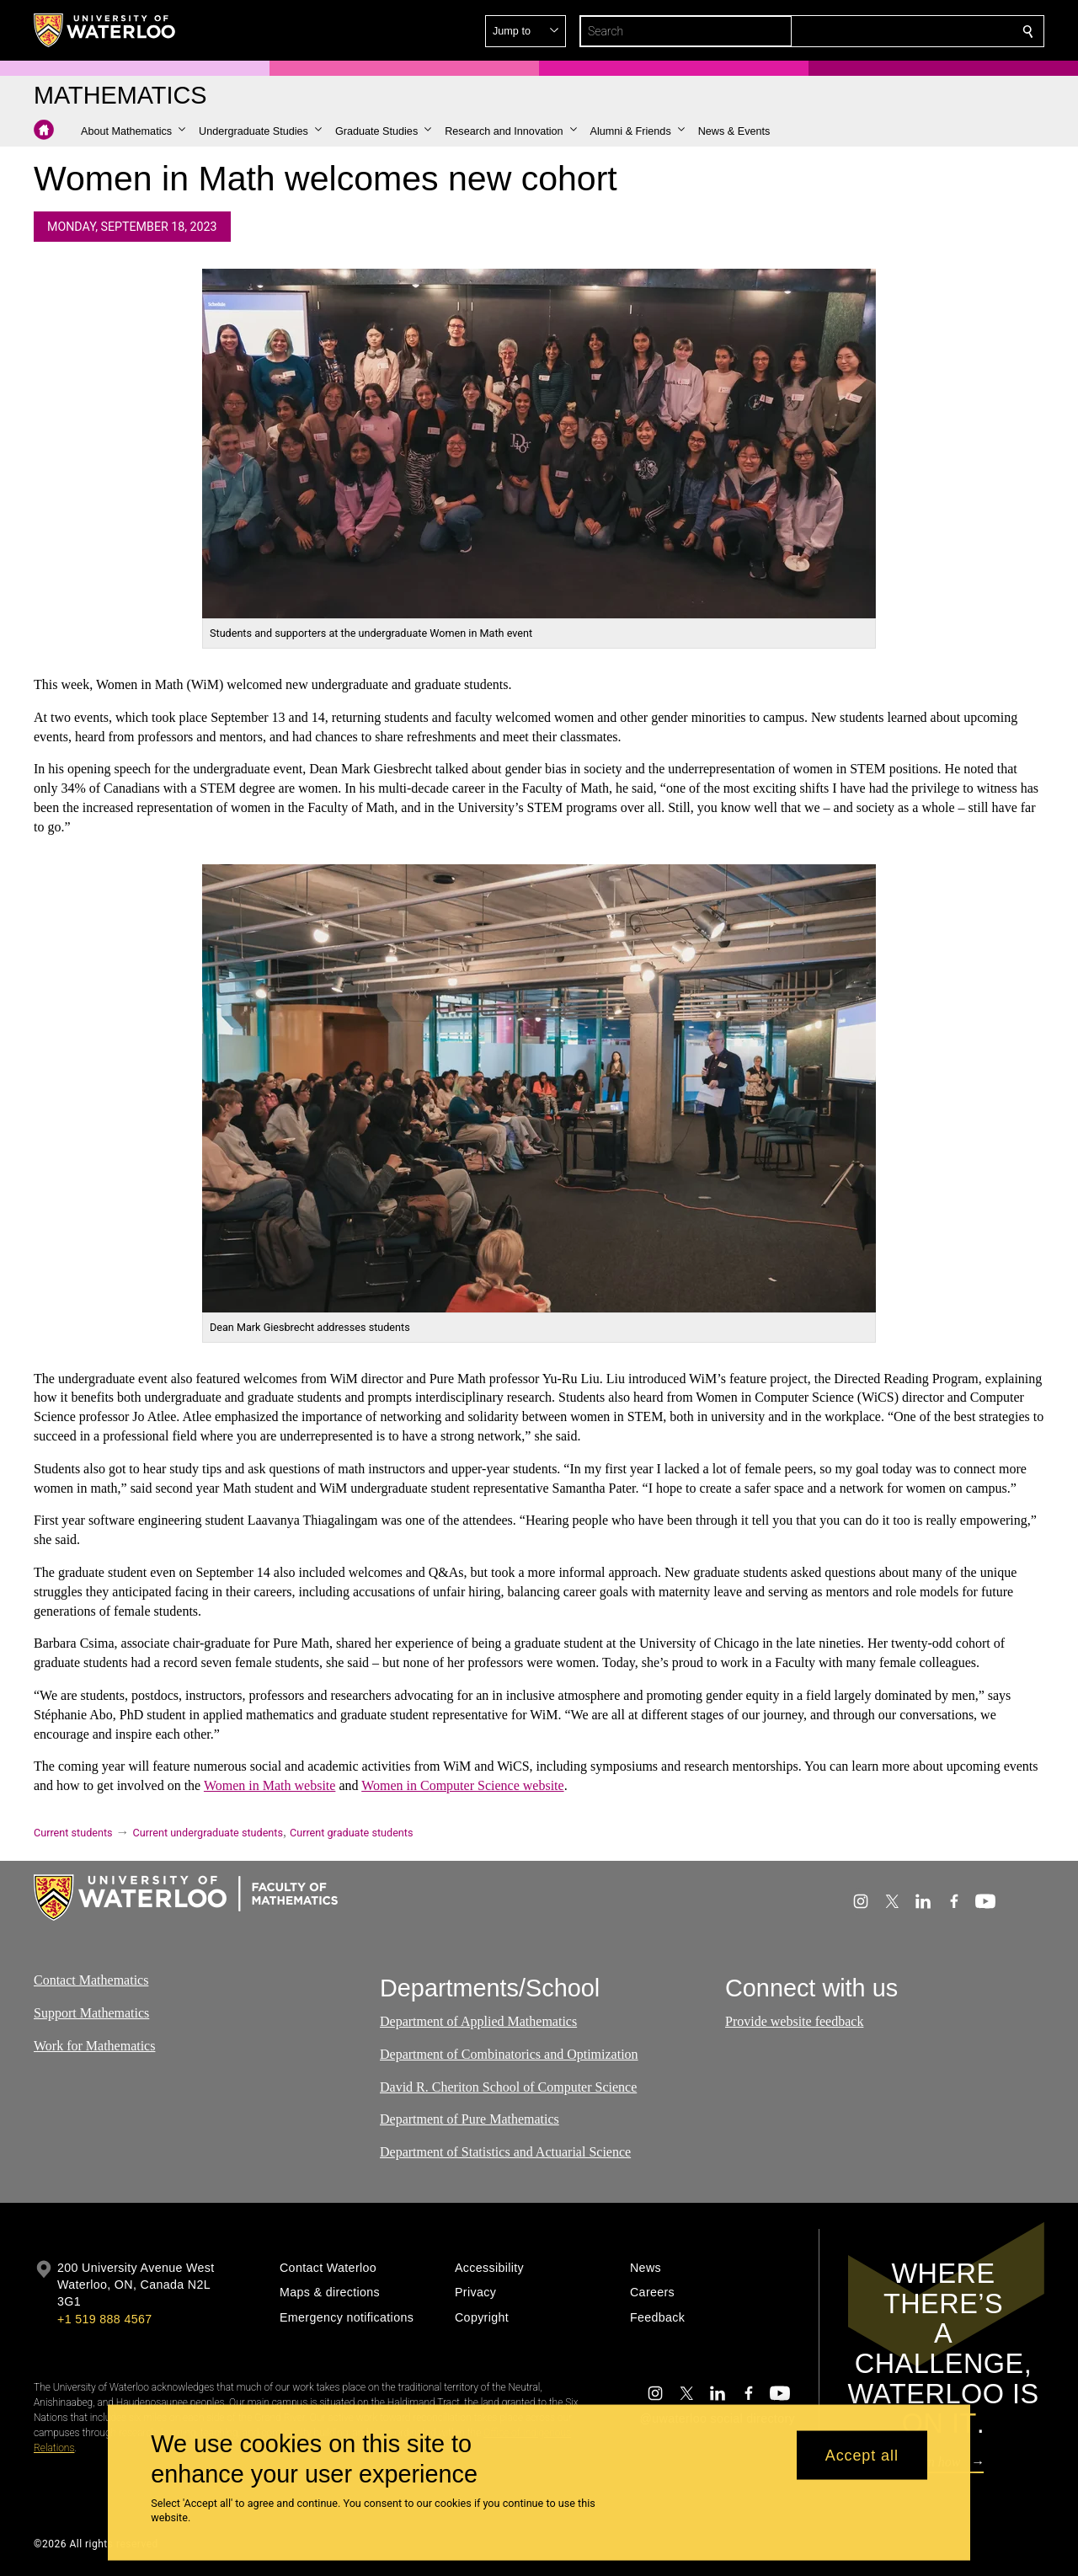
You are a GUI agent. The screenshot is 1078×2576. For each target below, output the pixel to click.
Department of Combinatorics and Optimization (509, 2054)
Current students (73, 1832)
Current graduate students (351, 1832)
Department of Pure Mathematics (469, 2119)
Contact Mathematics (91, 1980)
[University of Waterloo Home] (105, 30)
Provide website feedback (794, 2021)
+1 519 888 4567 (104, 2319)
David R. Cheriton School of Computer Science (508, 2087)
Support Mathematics (91, 2013)
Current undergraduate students (208, 1832)
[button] (906, 31)
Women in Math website (269, 1785)
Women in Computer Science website (462, 1785)
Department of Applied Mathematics (478, 2021)
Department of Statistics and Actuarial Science (505, 2152)
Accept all (862, 2454)
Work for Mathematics (94, 2045)
